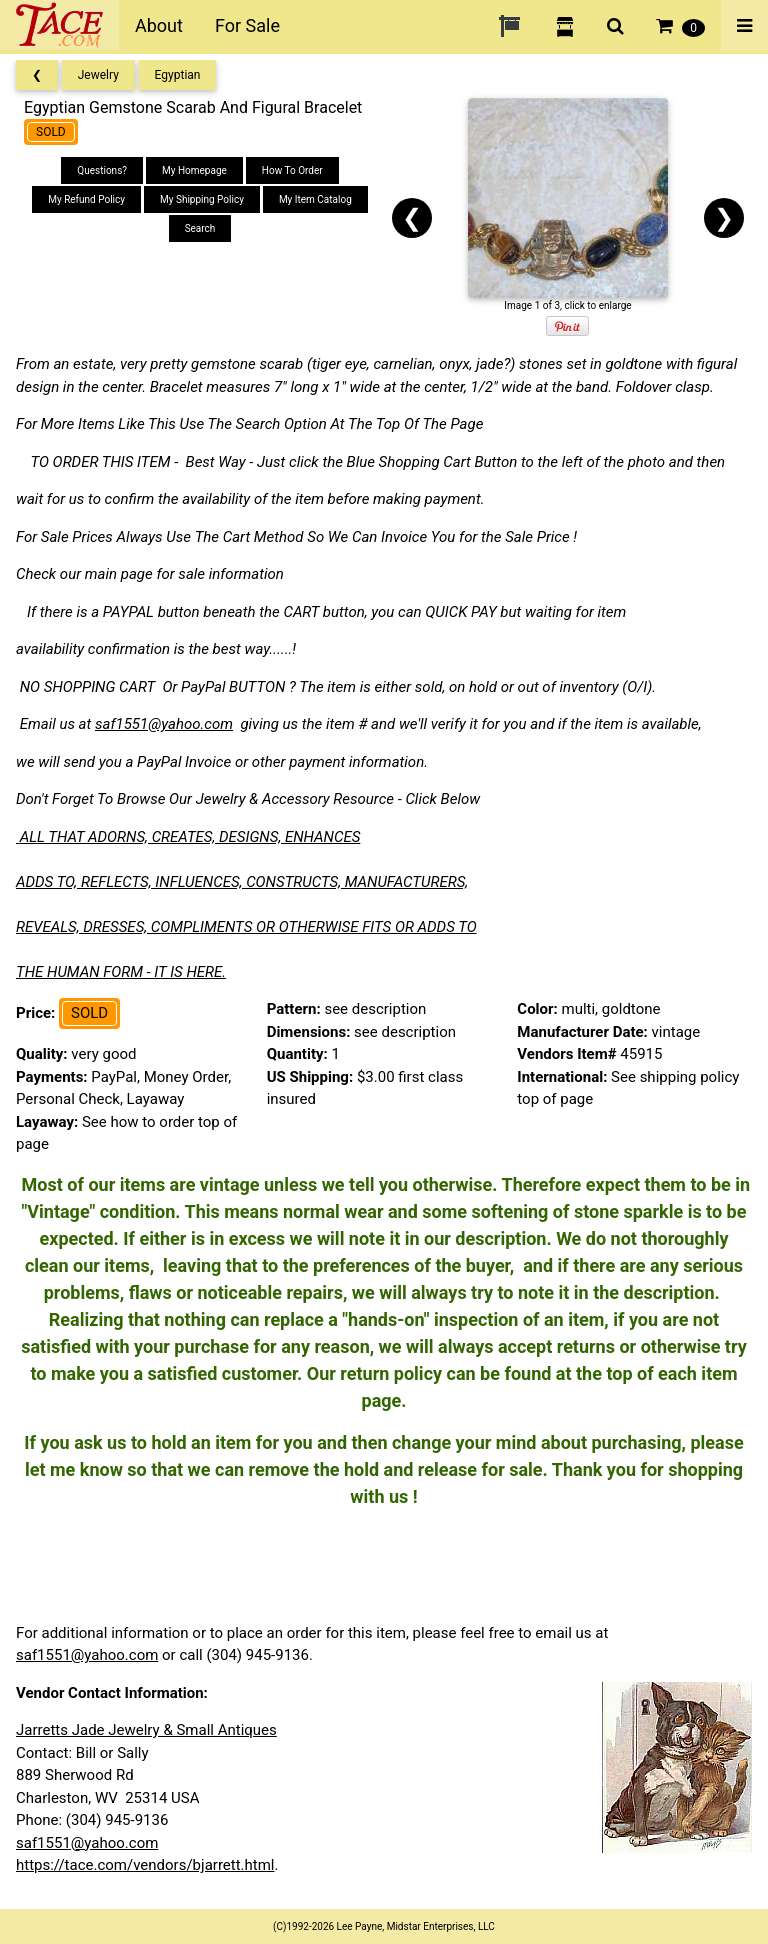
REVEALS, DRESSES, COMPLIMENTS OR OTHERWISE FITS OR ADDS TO (246, 927)
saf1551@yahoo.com (164, 724)
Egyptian (178, 75)
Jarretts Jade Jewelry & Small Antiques (146, 1730)
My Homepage (194, 170)
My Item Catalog (315, 199)
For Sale (247, 25)
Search (200, 228)
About (159, 25)
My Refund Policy (86, 199)
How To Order (292, 170)
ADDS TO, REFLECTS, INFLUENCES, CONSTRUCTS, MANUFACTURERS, (242, 882)
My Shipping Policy (202, 199)
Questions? (102, 170)
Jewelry (98, 75)
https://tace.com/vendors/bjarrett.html (145, 1865)
